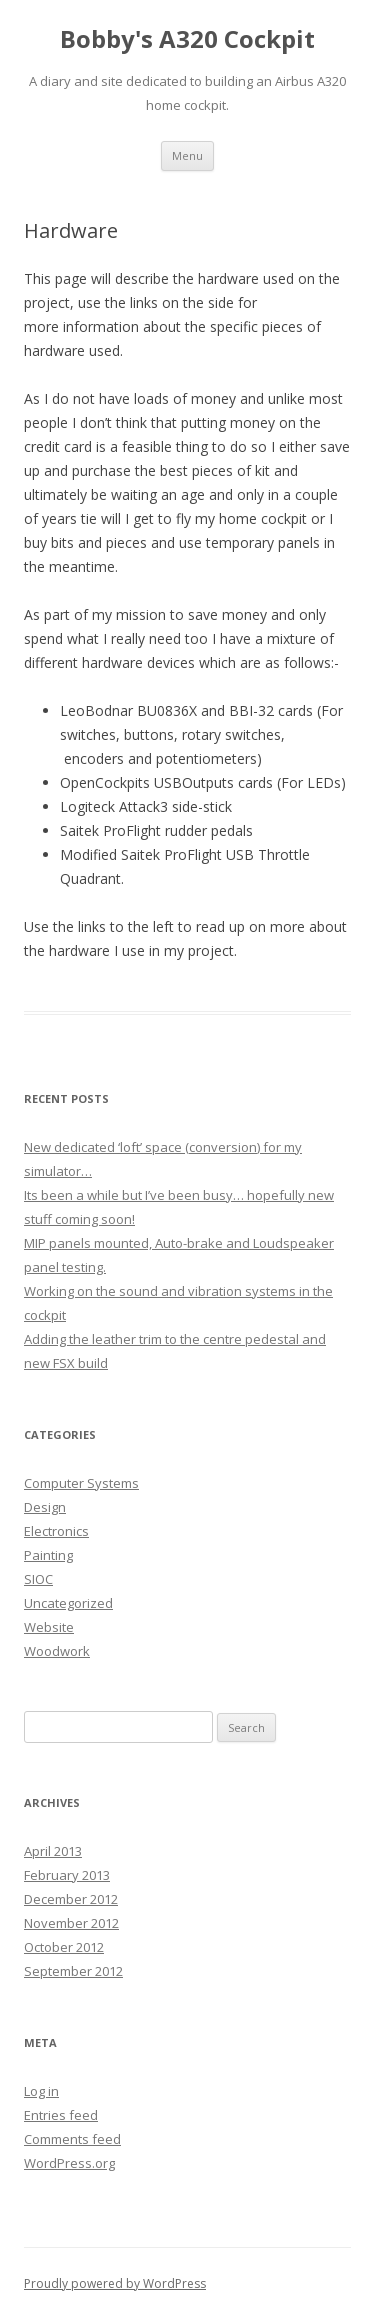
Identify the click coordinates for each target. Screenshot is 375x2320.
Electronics (56, 1531)
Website (49, 1627)
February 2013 (67, 1875)
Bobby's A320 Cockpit (187, 39)
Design (45, 1507)
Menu (187, 155)
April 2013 (53, 1851)
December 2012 (71, 1899)
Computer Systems (81, 1483)
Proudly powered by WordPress (115, 2283)
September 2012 (73, 1971)
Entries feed (61, 2115)
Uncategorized (68, 1603)
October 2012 (64, 1947)
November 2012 (71, 1923)
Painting (48, 1555)
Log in (41, 2091)
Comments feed (72, 2139)
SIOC (38, 1579)
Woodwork (57, 1651)
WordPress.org (69, 2163)
